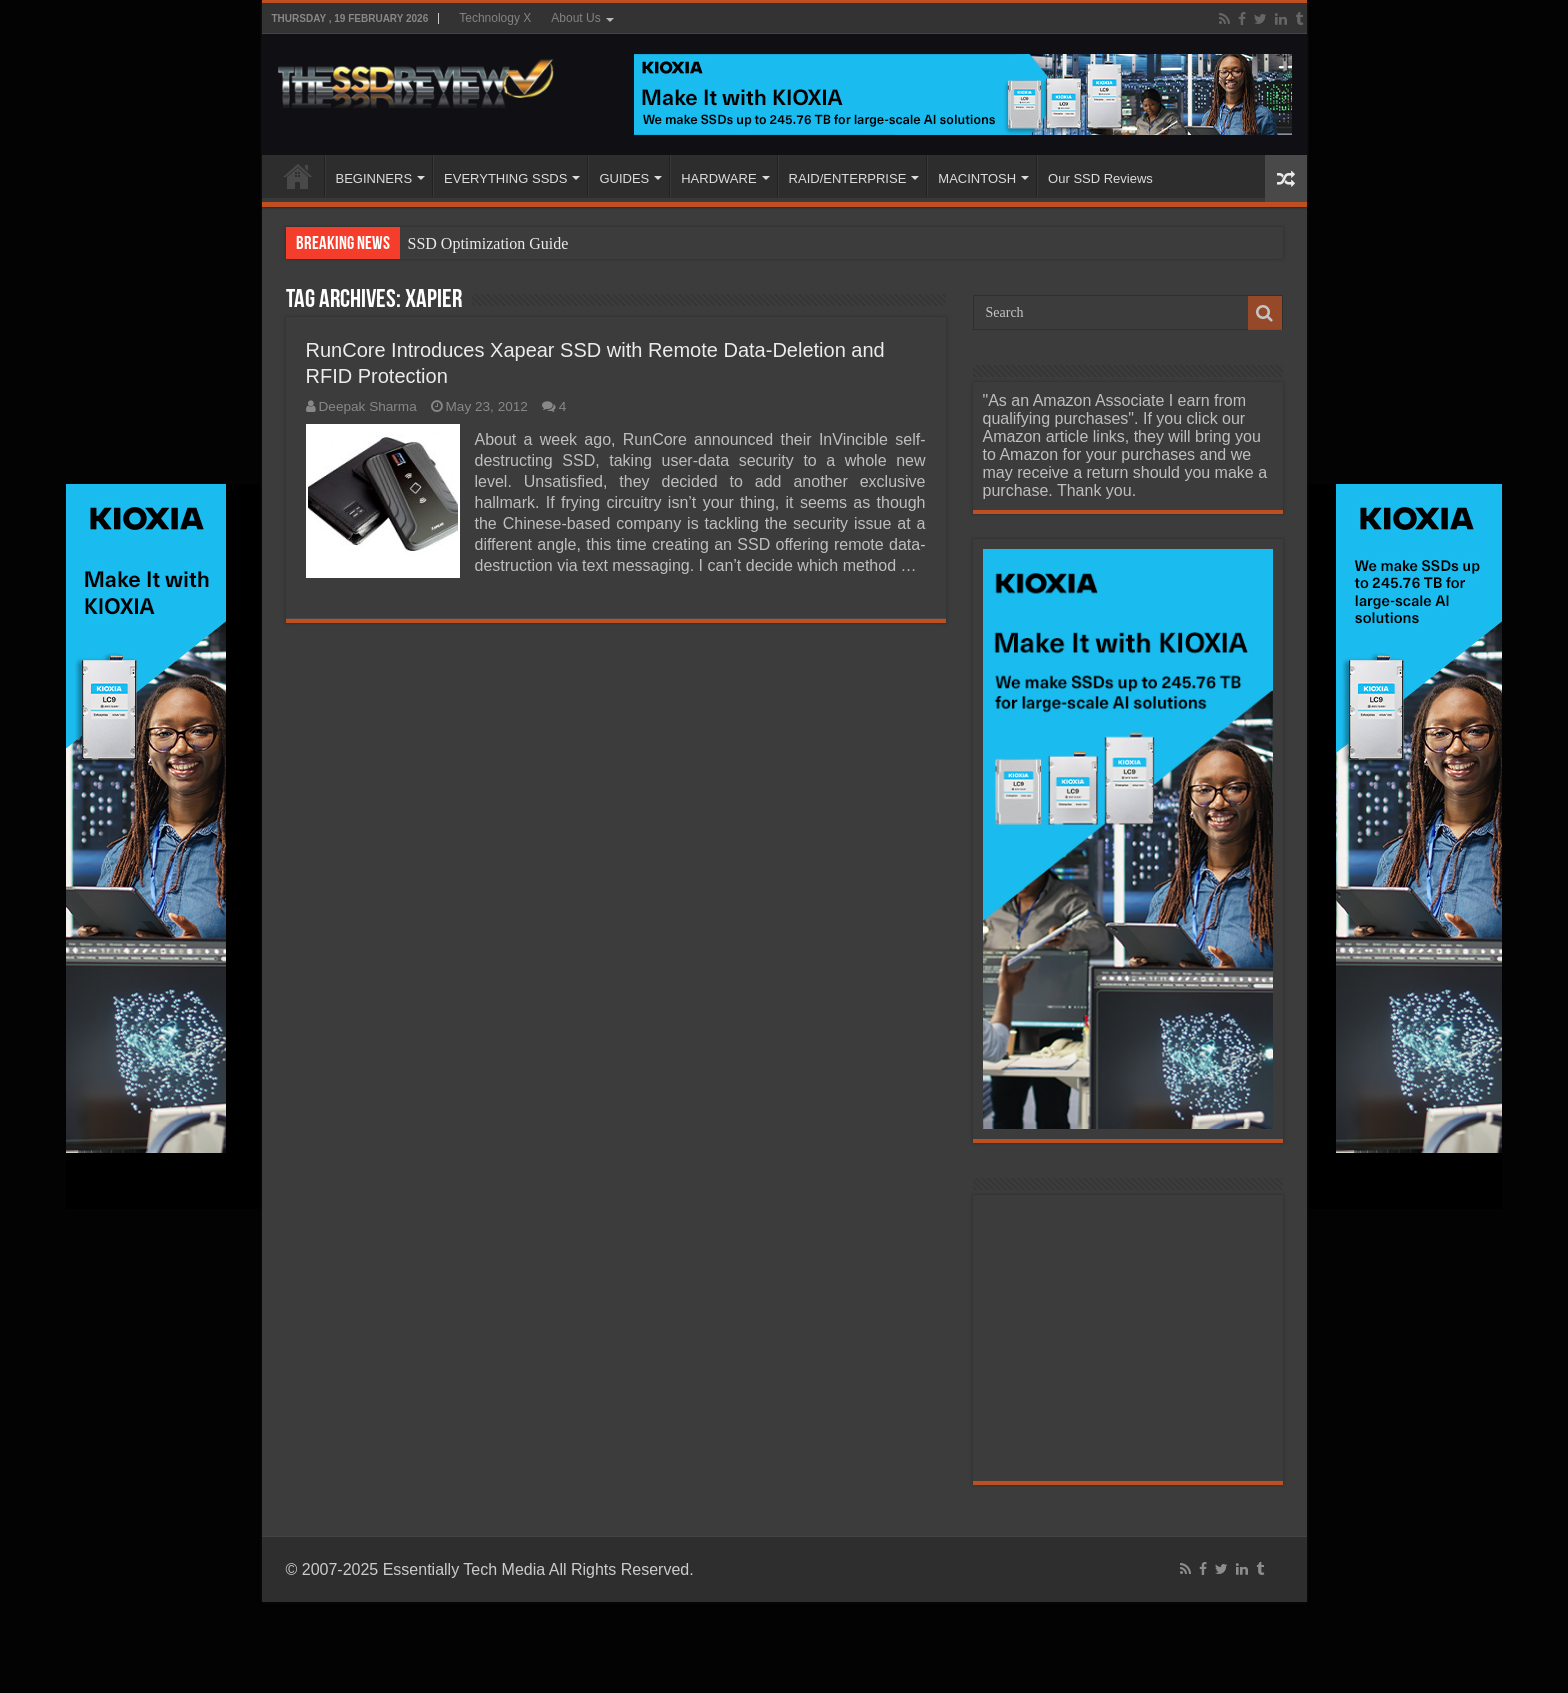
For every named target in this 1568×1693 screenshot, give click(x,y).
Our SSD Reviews (1100, 178)
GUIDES (624, 178)
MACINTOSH (977, 178)
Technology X (495, 18)
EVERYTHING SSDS (505, 178)
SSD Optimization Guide (488, 243)
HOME (298, 176)
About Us (575, 18)
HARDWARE (718, 178)
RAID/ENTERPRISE (848, 178)
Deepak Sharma (368, 406)
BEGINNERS (374, 178)
